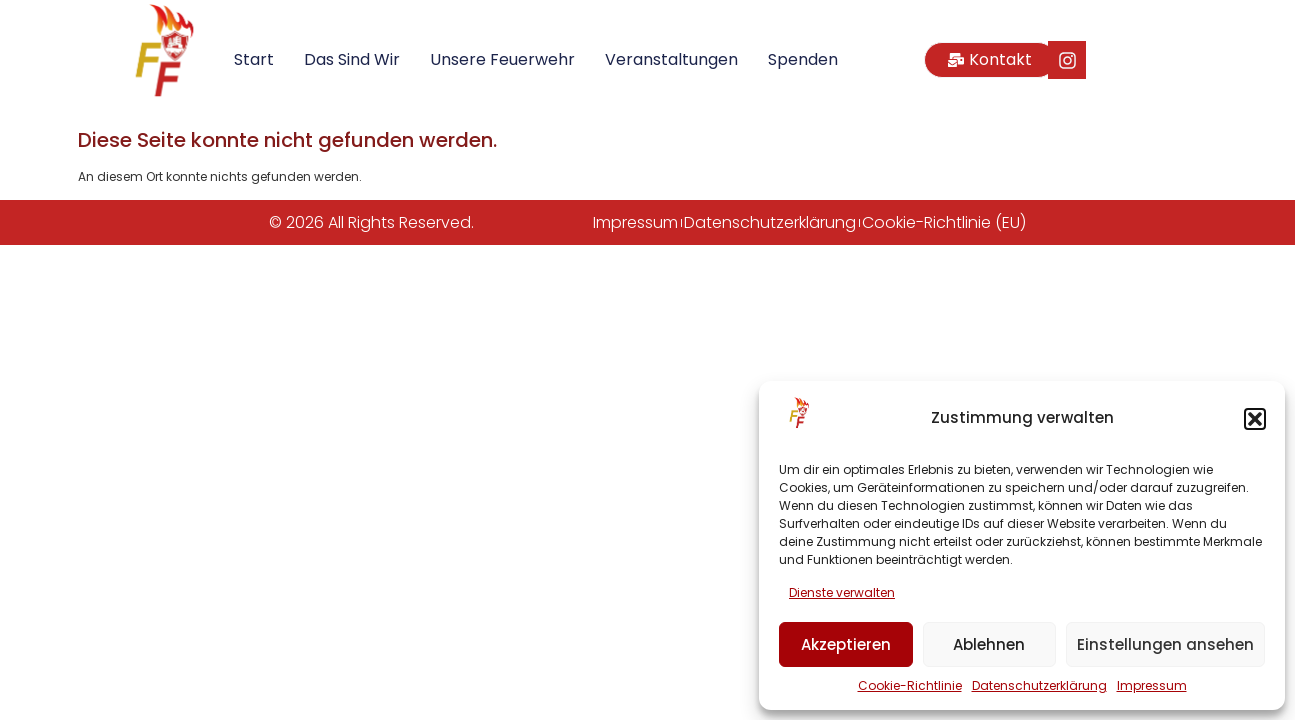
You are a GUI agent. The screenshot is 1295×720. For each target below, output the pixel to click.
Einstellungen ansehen (1165, 644)
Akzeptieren (846, 644)
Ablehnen (989, 644)
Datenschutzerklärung (1039, 685)
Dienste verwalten (842, 592)
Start (254, 59)
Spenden (803, 59)
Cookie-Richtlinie (910, 685)
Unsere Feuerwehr (502, 59)
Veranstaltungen (671, 59)
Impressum (1152, 685)
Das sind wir (352, 59)
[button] (1255, 419)
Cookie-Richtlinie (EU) (944, 222)
